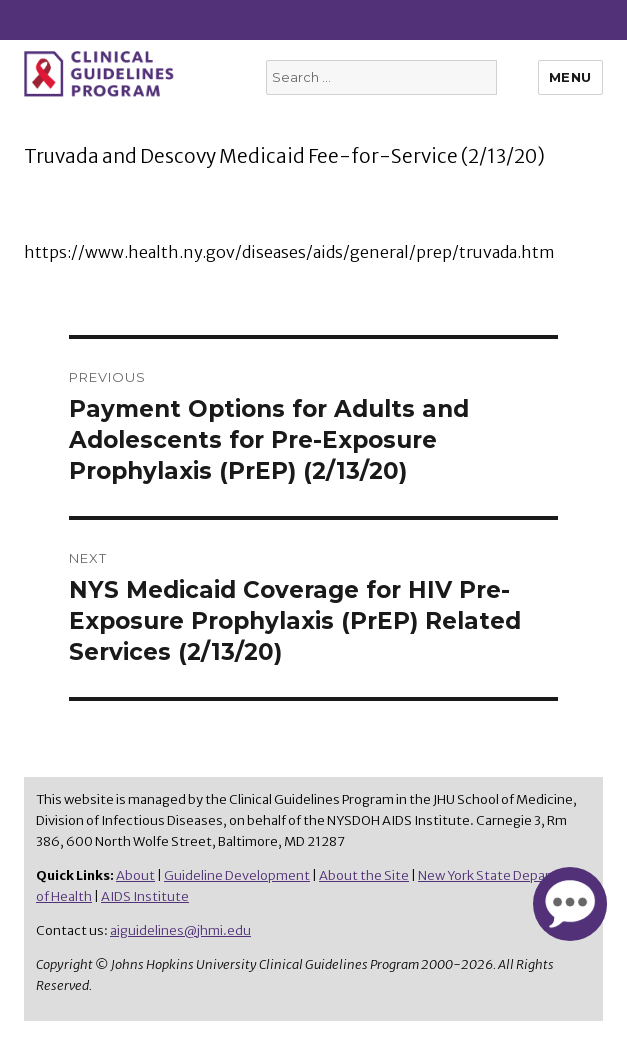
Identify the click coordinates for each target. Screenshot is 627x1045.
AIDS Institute (145, 896)
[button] (570, 903)
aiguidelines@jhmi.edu (180, 930)
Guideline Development (237, 875)
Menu (570, 77)
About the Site (364, 875)
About (135, 875)
